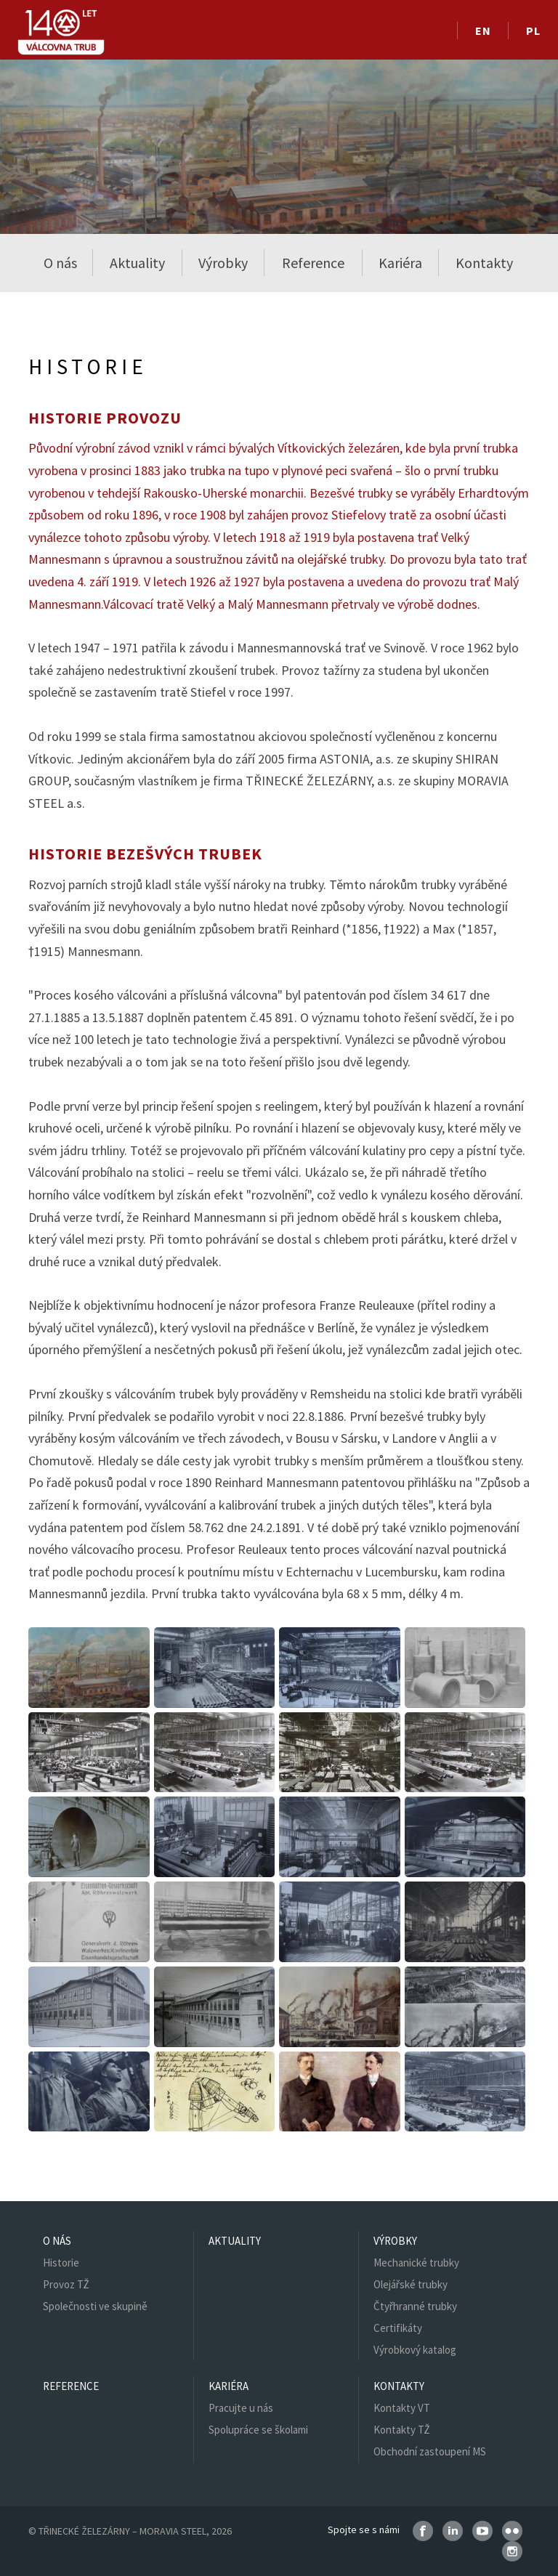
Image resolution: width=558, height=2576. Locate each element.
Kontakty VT (401, 2408)
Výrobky (395, 2241)
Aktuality (137, 263)
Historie (61, 2262)
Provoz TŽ (66, 2284)
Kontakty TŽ (401, 2430)
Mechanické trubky (416, 2262)
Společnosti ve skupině (95, 2306)
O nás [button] (60, 263)
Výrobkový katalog (414, 2350)
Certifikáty (397, 2328)
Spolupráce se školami (258, 2430)
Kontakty (398, 2386)
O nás (57, 2241)
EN (483, 30)
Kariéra (228, 2386)
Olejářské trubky (410, 2284)
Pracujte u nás (241, 2408)
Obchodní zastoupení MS (429, 2451)
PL (533, 30)
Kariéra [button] (400, 263)
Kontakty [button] (484, 263)
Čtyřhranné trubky (415, 2306)
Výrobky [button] (223, 263)
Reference (313, 263)
